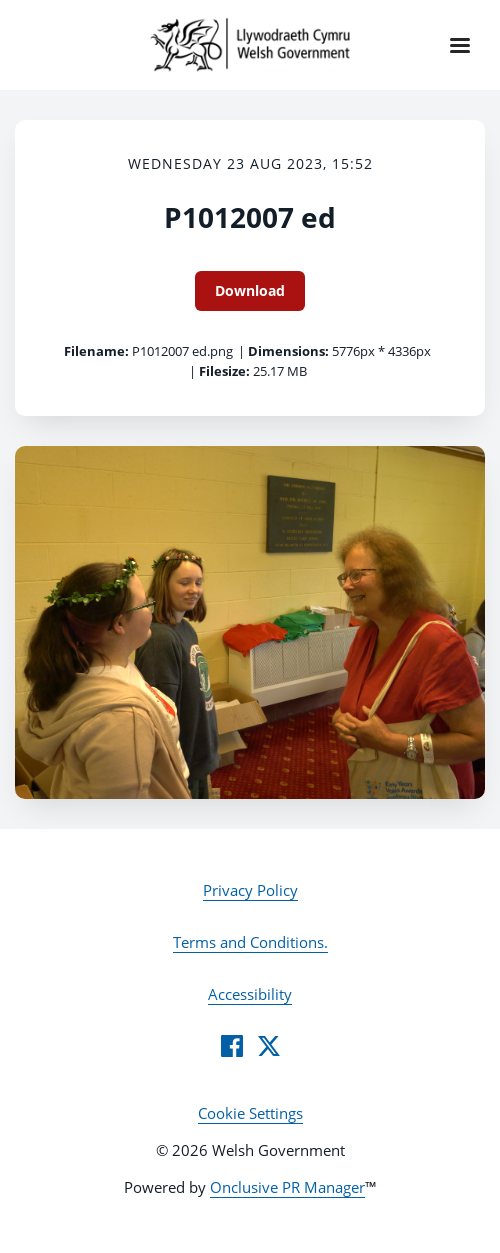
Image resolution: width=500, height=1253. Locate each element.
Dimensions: (288, 351)
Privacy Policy (250, 890)
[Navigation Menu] (460, 45)
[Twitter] (269, 1046)
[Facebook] (232, 1046)
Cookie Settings (250, 1113)
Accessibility (250, 994)
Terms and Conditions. (250, 942)
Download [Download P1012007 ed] (250, 290)
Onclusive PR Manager (287, 1187)
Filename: (96, 351)
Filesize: (224, 371)
